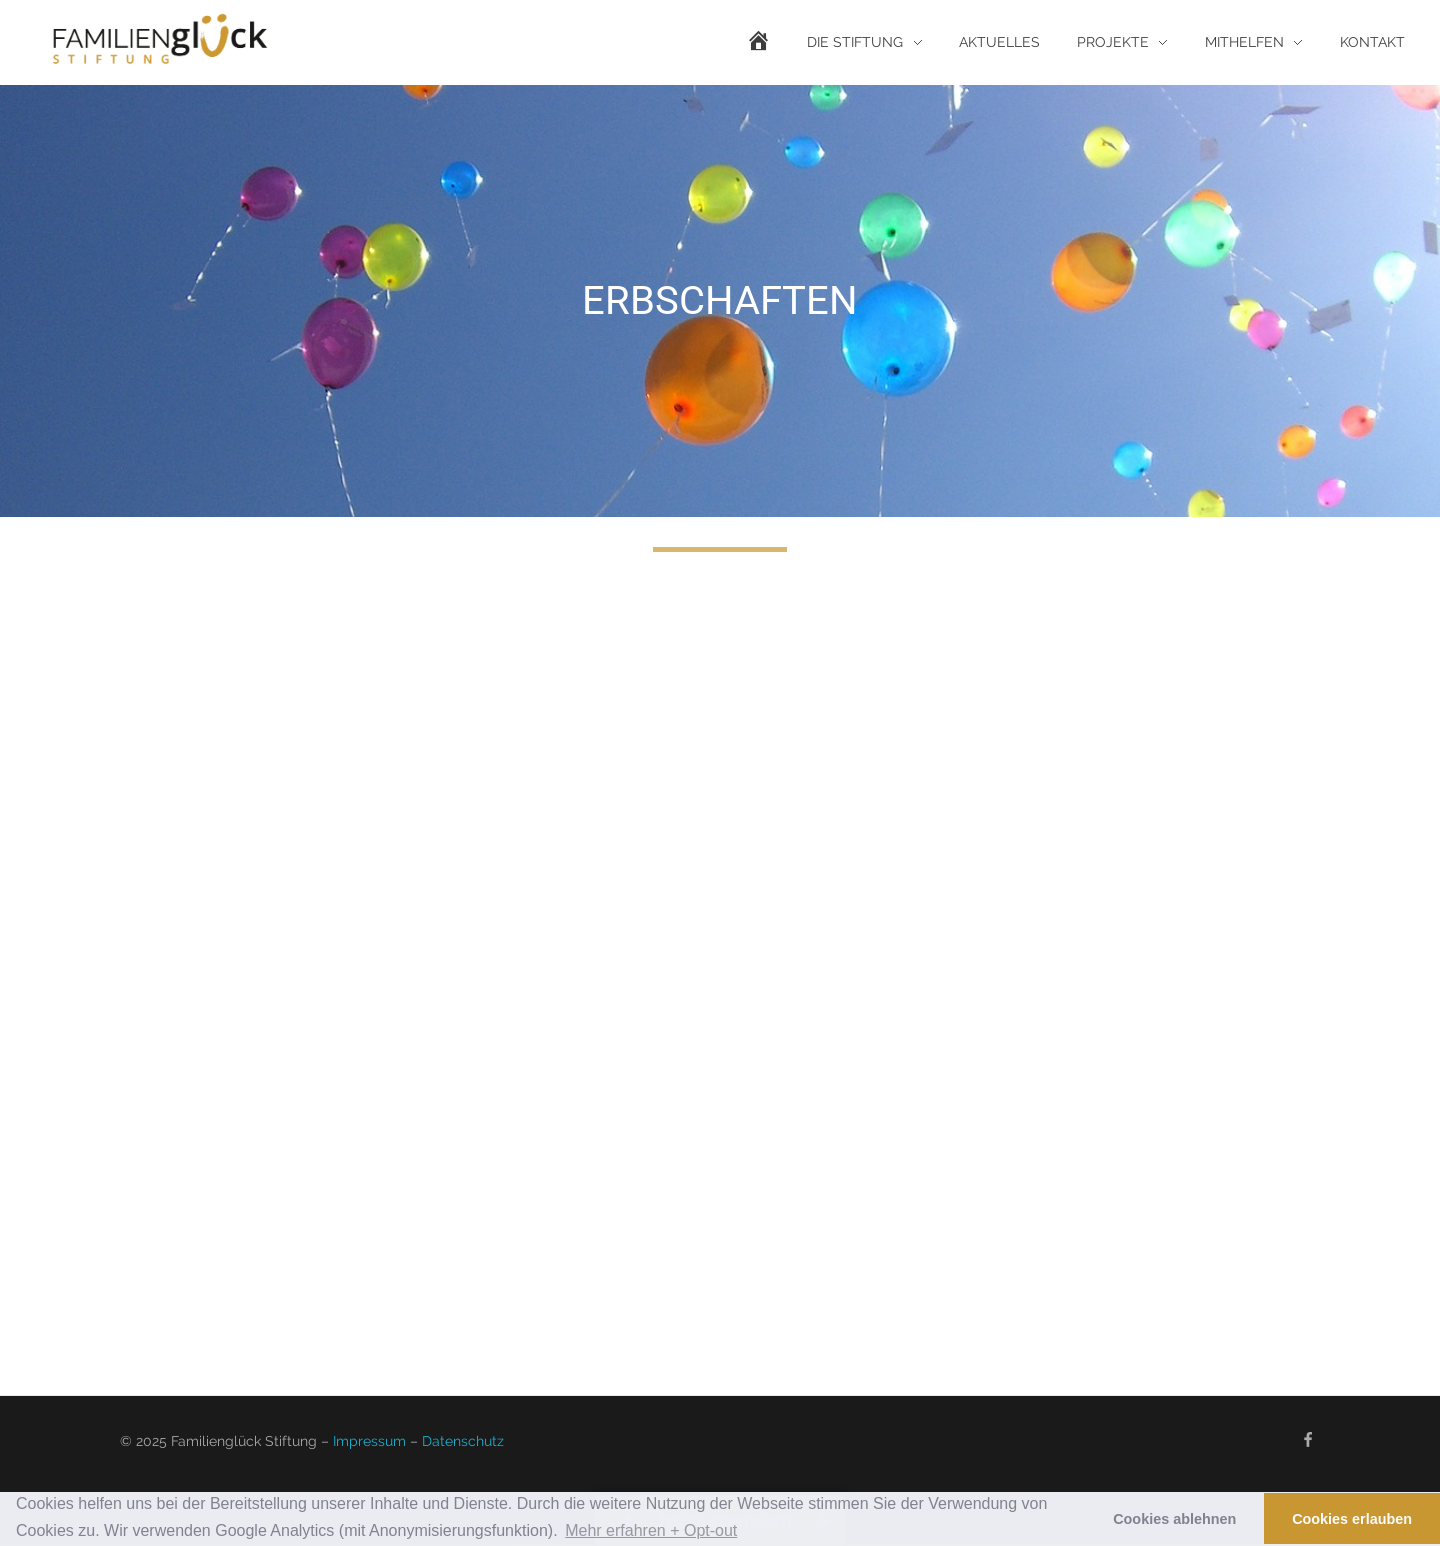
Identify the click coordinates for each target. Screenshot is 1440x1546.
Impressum (369, 1441)
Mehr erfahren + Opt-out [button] (651, 1530)
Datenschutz (463, 1441)
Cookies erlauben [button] (1352, 1519)
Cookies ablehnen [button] (1174, 1519)
